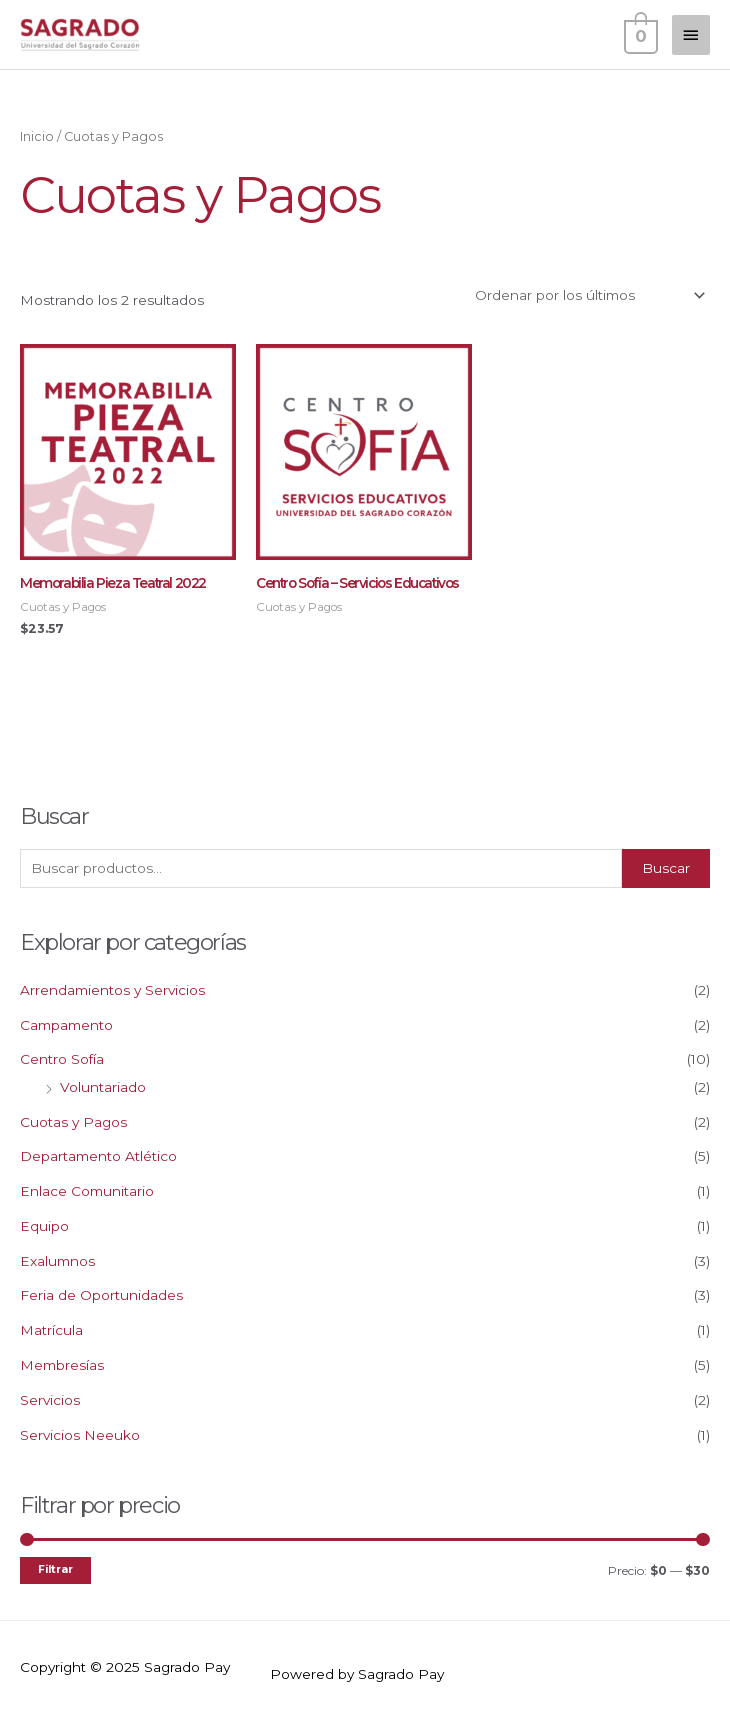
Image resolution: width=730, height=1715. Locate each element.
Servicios (50, 1400)
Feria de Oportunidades (101, 1295)
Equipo (44, 1226)
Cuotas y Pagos (73, 1122)
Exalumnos (57, 1261)
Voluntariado (103, 1087)
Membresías (62, 1365)
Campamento (66, 1025)
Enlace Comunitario (87, 1191)
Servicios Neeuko (80, 1435)
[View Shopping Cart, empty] (639, 34)
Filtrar (55, 1569)
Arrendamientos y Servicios (112, 990)
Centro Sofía (62, 1059)
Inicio (37, 136)
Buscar (666, 868)
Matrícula (51, 1330)
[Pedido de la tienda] (587, 296)
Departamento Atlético (98, 1156)
